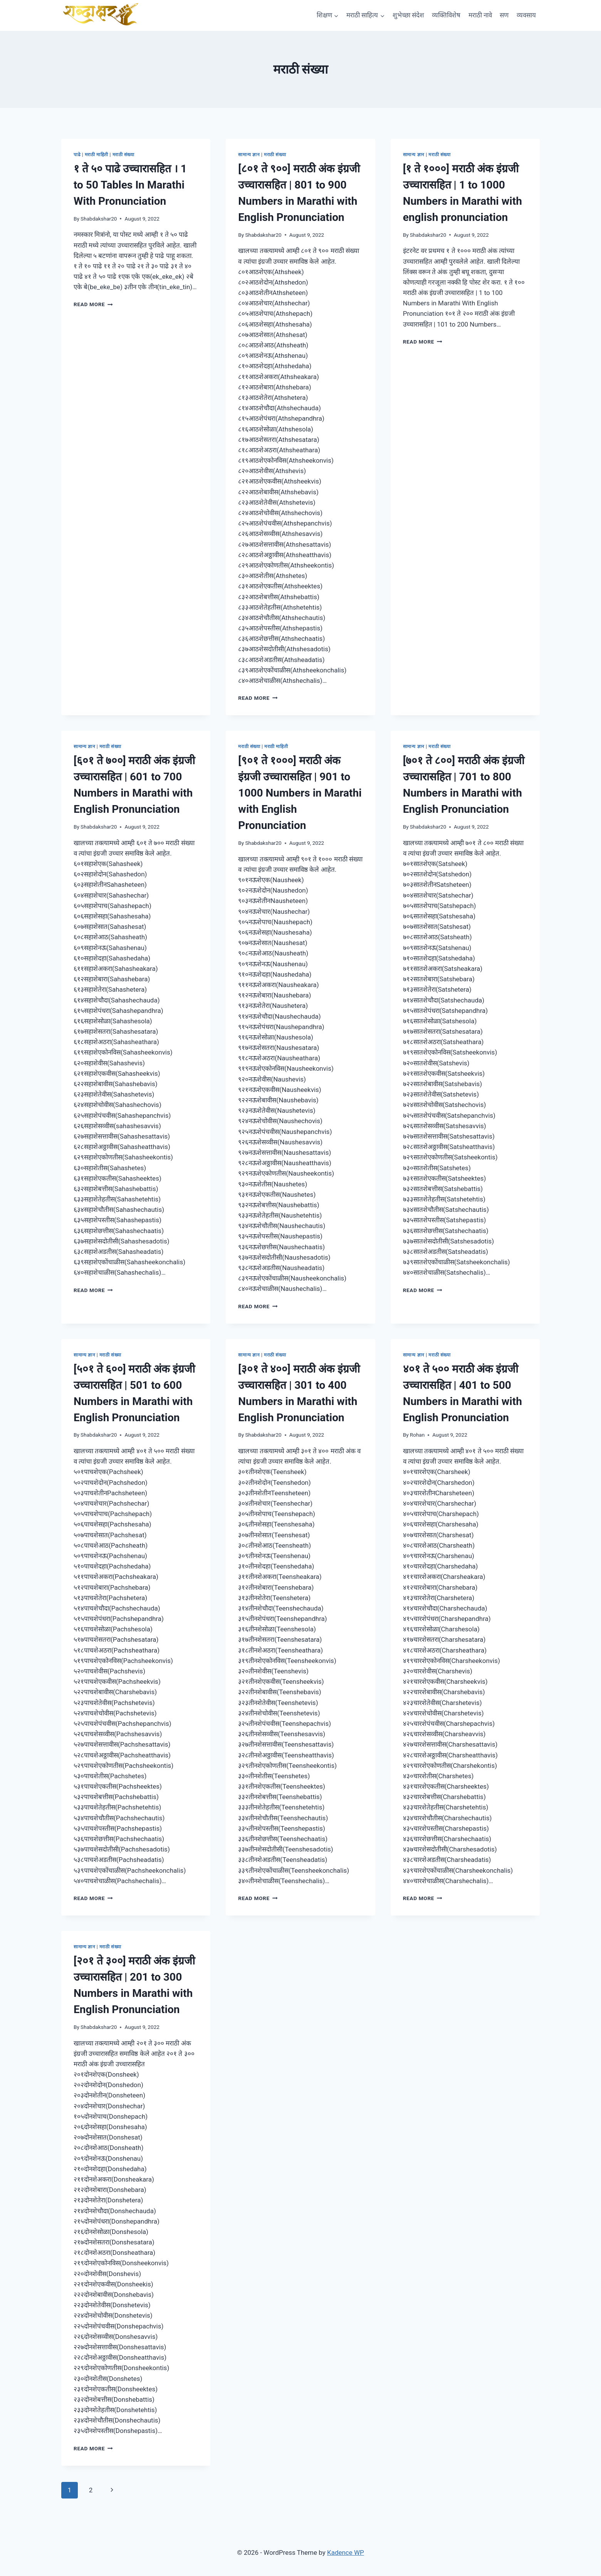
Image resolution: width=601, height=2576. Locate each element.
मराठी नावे (480, 15)
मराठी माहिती (96, 154)
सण (504, 15)
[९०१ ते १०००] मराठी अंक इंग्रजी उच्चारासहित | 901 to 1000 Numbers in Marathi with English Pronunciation (299, 793)
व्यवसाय (526, 15)
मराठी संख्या (123, 154)
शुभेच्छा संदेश (408, 15)
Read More (93, 304)
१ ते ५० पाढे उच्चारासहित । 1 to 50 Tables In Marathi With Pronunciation (130, 184)
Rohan (417, 1435)
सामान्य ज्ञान (249, 154)
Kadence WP (345, 2552)
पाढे (77, 154)
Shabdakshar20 (99, 219)
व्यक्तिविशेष (446, 15)
